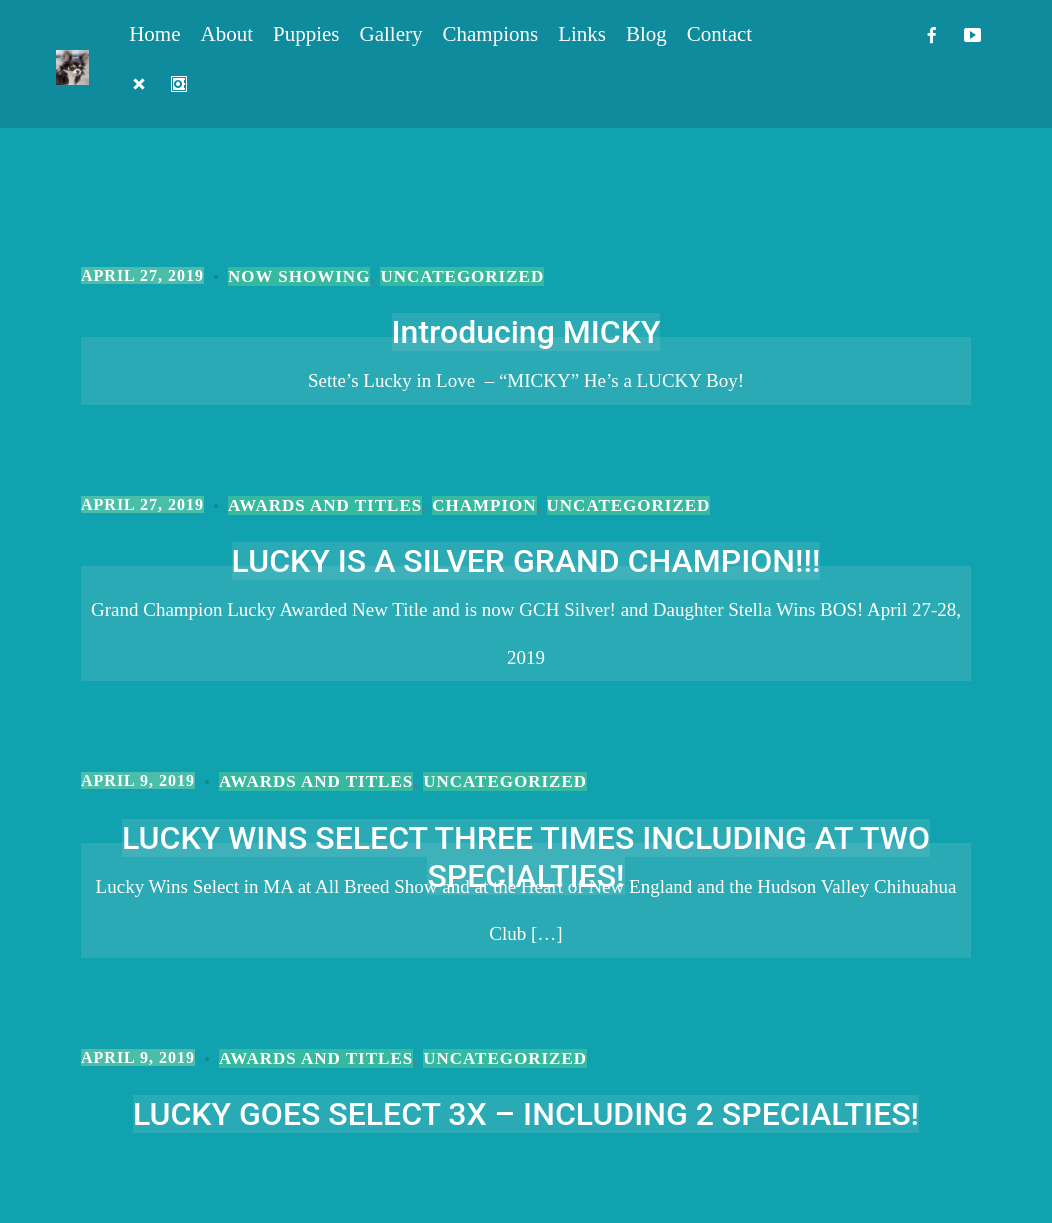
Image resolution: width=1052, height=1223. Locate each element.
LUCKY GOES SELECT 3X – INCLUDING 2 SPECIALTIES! (526, 1114)
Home (154, 34)
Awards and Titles (325, 505)
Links (582, 34)
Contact (719, 34)
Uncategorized (462, 276)
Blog (646, 34)
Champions (491, 34)
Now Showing (299, 276)
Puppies (306, 34)
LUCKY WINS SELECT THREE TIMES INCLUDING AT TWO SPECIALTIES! (526, 857)
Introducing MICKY (526, 332)
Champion (484, 505)
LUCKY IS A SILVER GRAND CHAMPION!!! (526, 561)
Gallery (391, 34)
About (227, 34)
